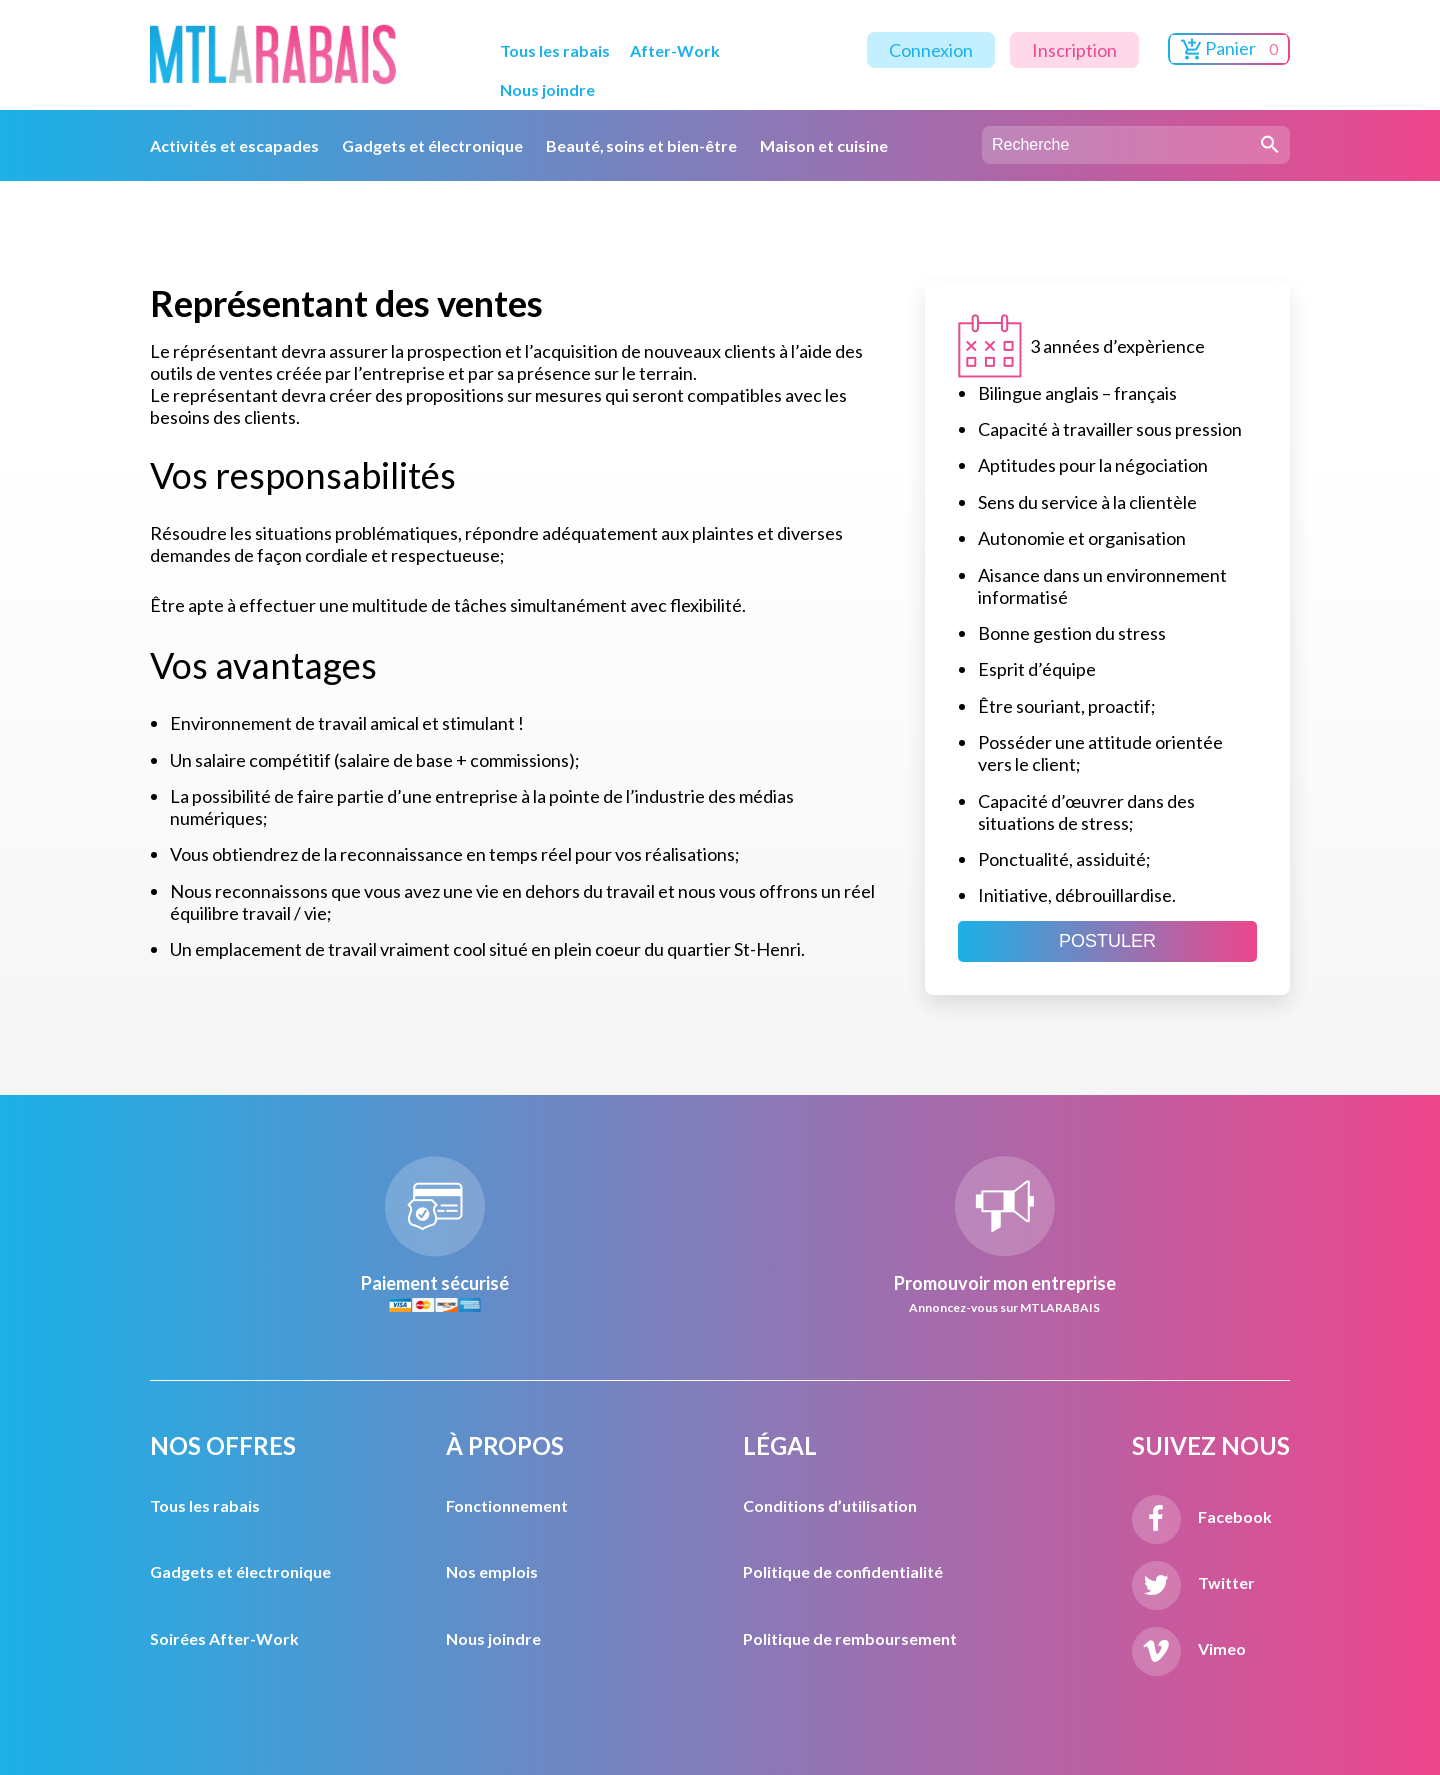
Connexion (931, 50)
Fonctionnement (507, 1505)
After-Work (675, 50)
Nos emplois (492, 1571)
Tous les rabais (555, 50)
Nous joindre (547, 89)
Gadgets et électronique (432, 145)
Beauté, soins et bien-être (642, 145)
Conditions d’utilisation (830, 1505)
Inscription (1074, 50)
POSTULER (1107, 941)
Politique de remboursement (850, 1638)
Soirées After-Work (224, 1638)
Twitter (1193, 1582)
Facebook (1202, 1516)
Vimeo (1189, 1648)
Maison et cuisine (824, 145)
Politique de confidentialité (843, 1571)
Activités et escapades (234, 145)
